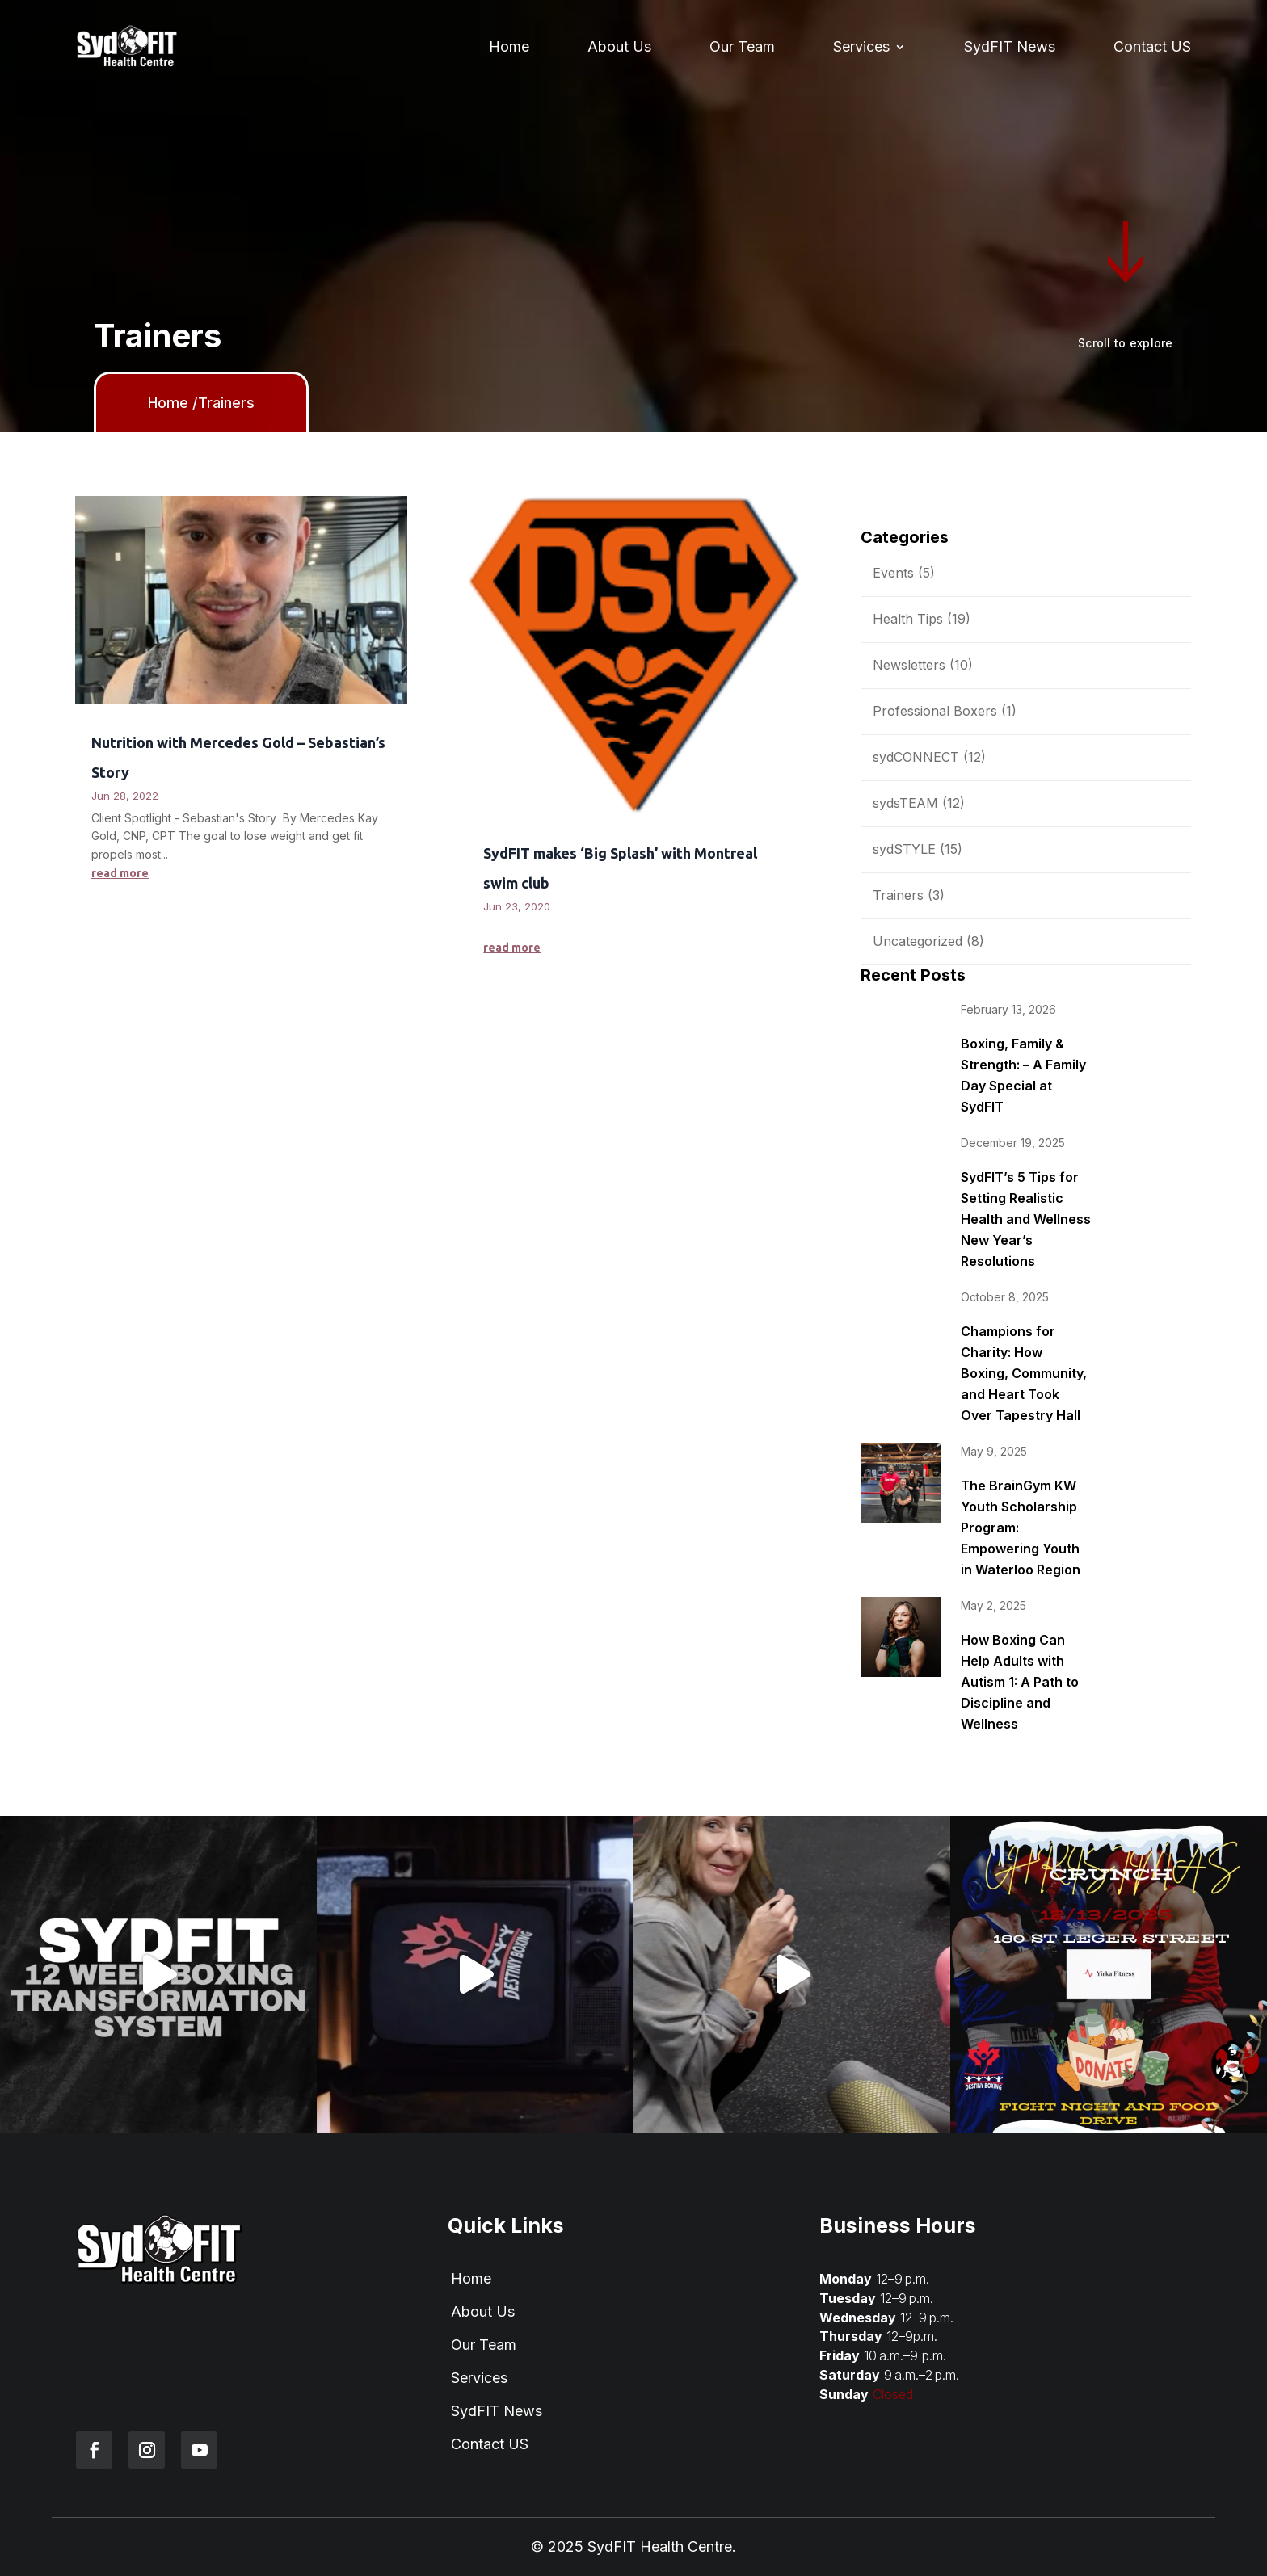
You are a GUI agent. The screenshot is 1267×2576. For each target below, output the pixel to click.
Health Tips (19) (921, 619)
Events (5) (904, 573)
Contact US (1152, 46)
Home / (173, 402)
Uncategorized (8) (928, 941)
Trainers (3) (909, 895)
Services (861, 46)
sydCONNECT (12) (929, 757)
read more (120, 873)
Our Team (742, 46)
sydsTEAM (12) (919, 803)
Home (509, 46)
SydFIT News (1009, 46)
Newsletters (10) (923, 665)
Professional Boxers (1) (945, 711)
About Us (619, 46)
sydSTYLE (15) (917, 849)
